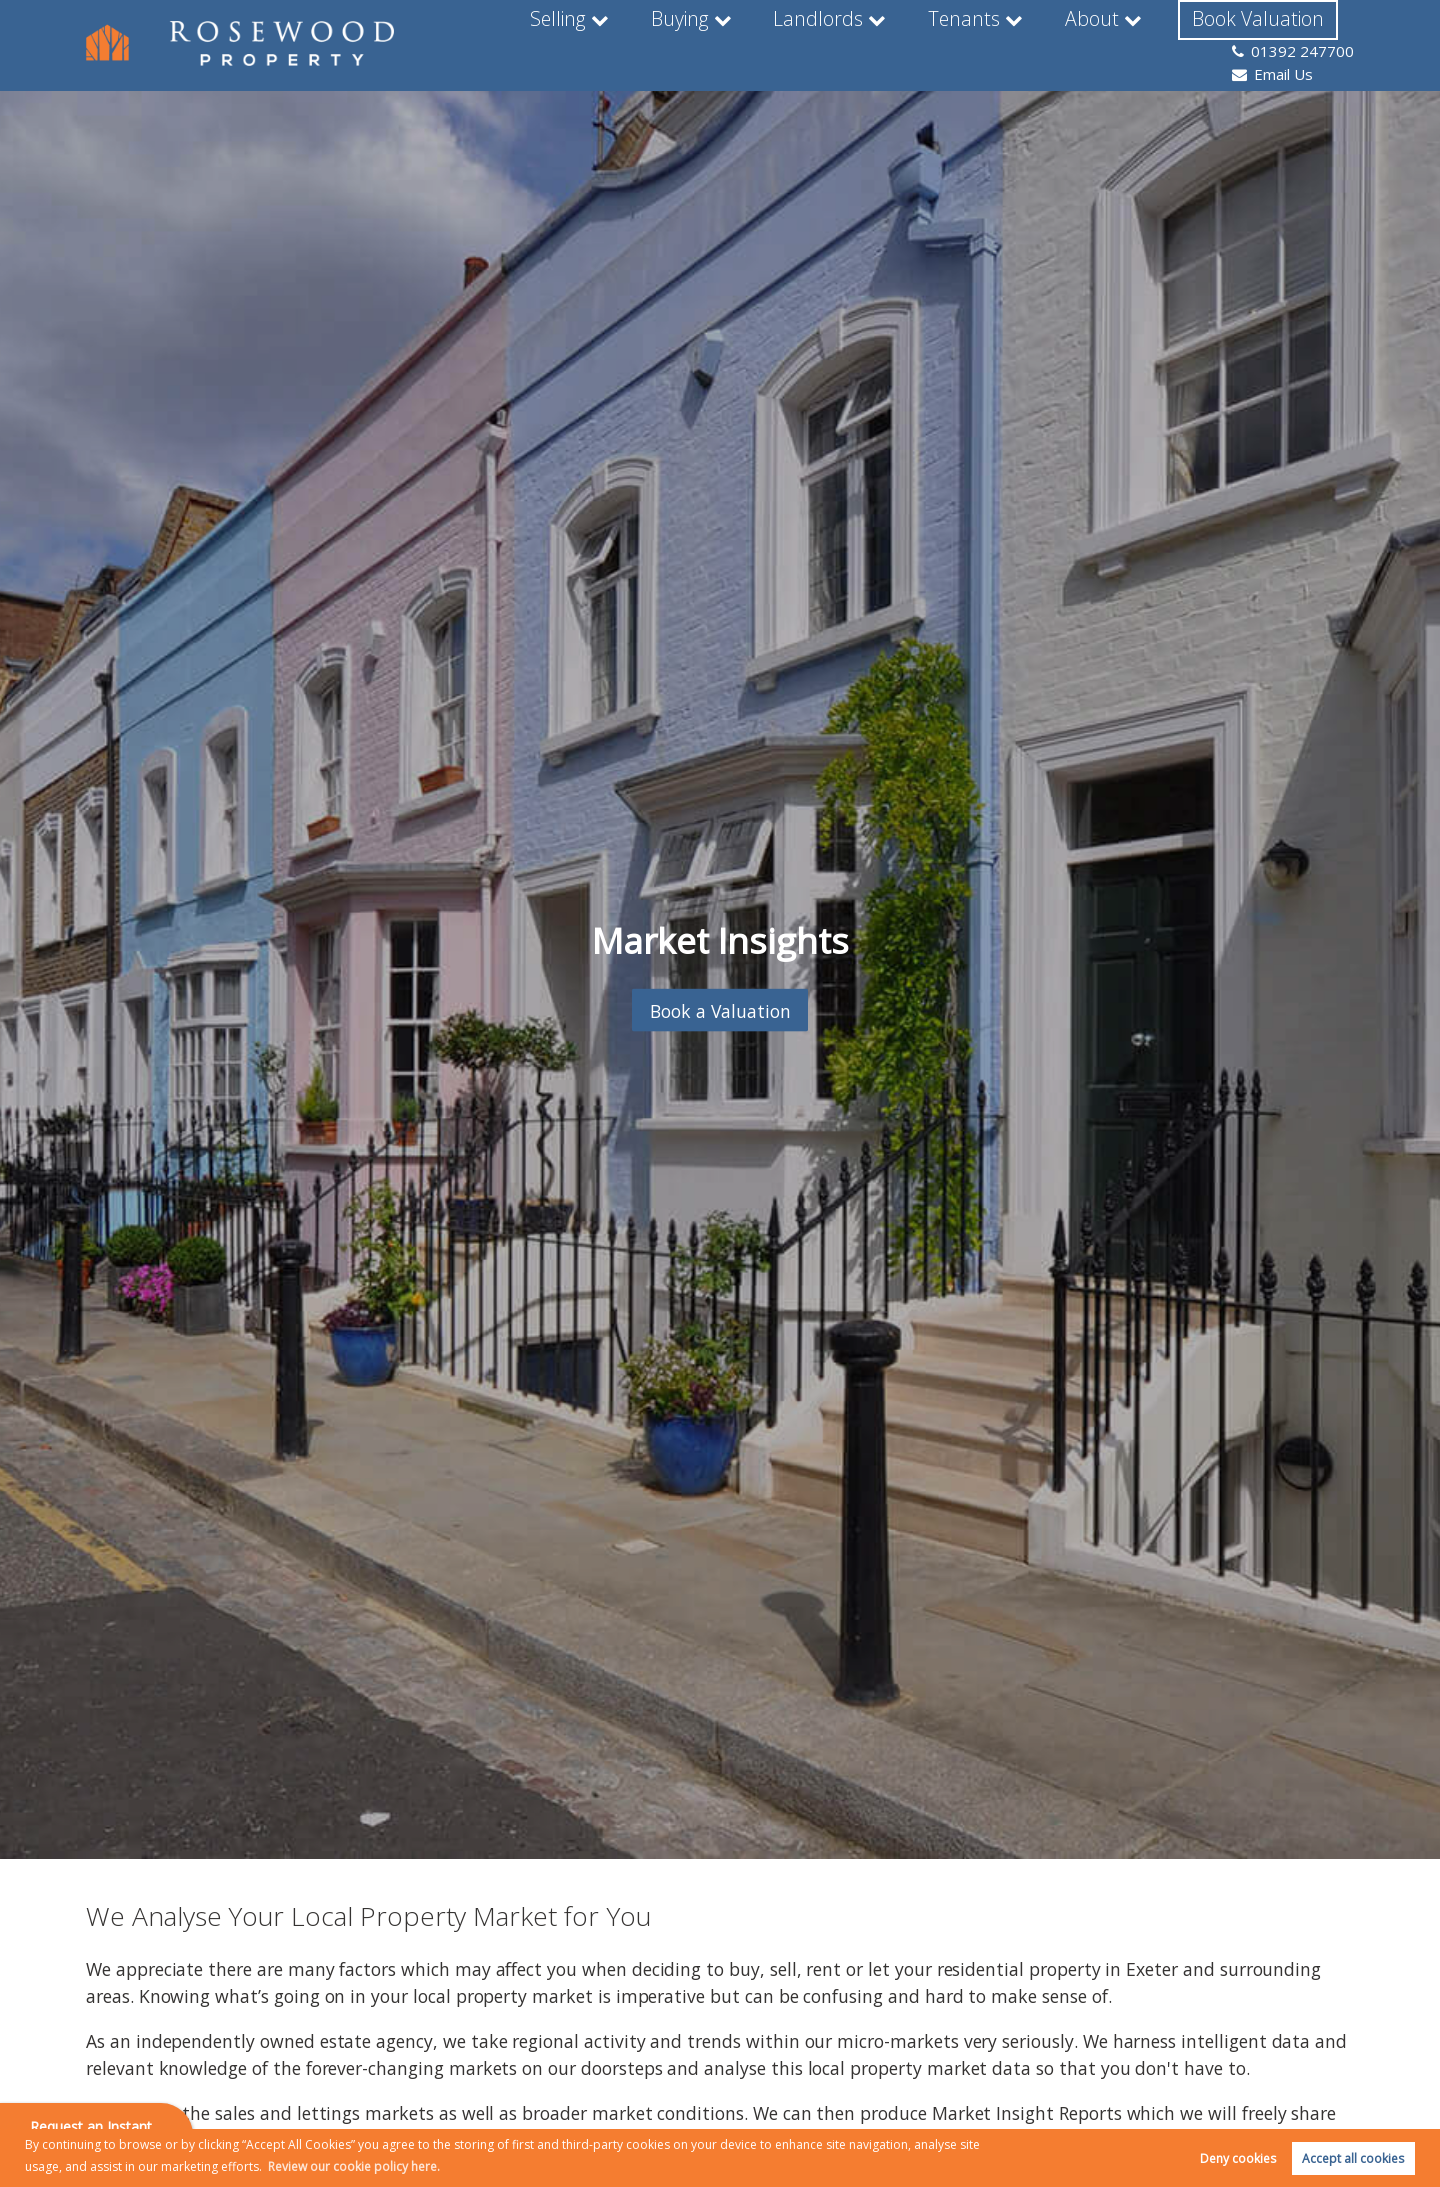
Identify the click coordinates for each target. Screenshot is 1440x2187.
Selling (453, 43)
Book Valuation (1134, 43)
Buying (573, 43)
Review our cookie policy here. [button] (354, 2166)
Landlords (708, 43)
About (971, 43)
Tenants (847, 43)
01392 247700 (1293, 31)
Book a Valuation (720, 1010)
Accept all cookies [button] (1353, 2158)
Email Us (1273, 54)
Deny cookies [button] (1238, 2158)
